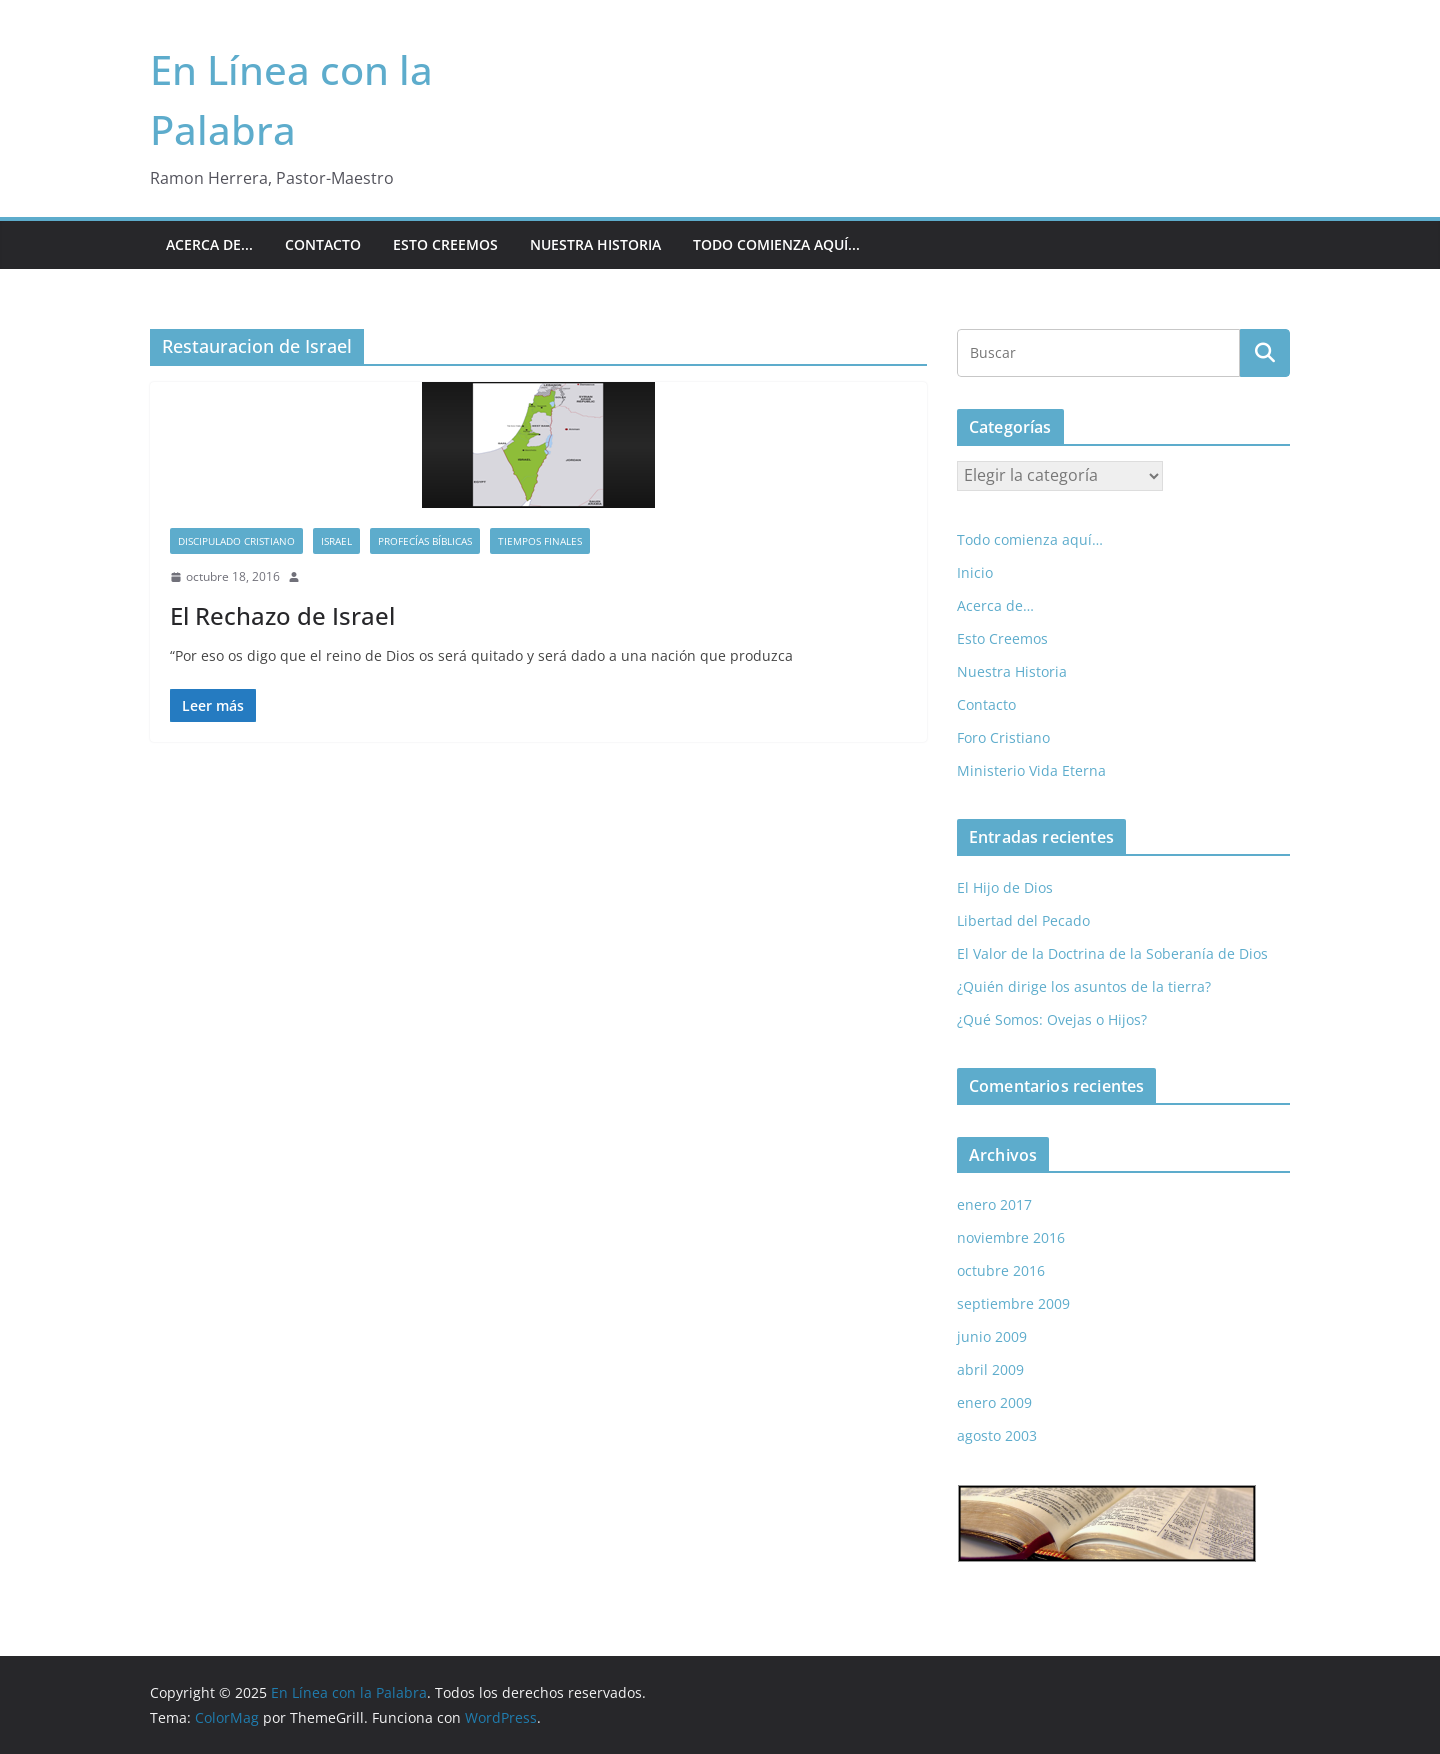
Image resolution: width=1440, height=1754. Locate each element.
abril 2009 (990, 1369)
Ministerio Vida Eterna (1031, 770)
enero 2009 (994, 1402)
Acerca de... (209, 244)
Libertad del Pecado (1023, 920)
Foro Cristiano (1003, 737)
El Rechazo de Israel (282, 615)
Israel (336, 541)
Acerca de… (995, 605)
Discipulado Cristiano (236, 541)
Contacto (323, 244)
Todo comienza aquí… (1030, 539)
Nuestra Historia (595, 244)
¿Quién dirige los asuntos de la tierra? (1084, 986)
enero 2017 (994, 1204)
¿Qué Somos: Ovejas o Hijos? (1052, 1019)
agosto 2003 (997, 1435)
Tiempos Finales (540, 541)
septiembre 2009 (1013, 1303)
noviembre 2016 (1011, 1237)
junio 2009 (992, 1336)
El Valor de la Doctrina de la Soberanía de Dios (1112, 953)
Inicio (975, 572)
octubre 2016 (1001, 1270)
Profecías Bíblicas (425, 541)
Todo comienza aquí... (776, 244)
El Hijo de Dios (1005, 887)
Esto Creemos (445, 244)
